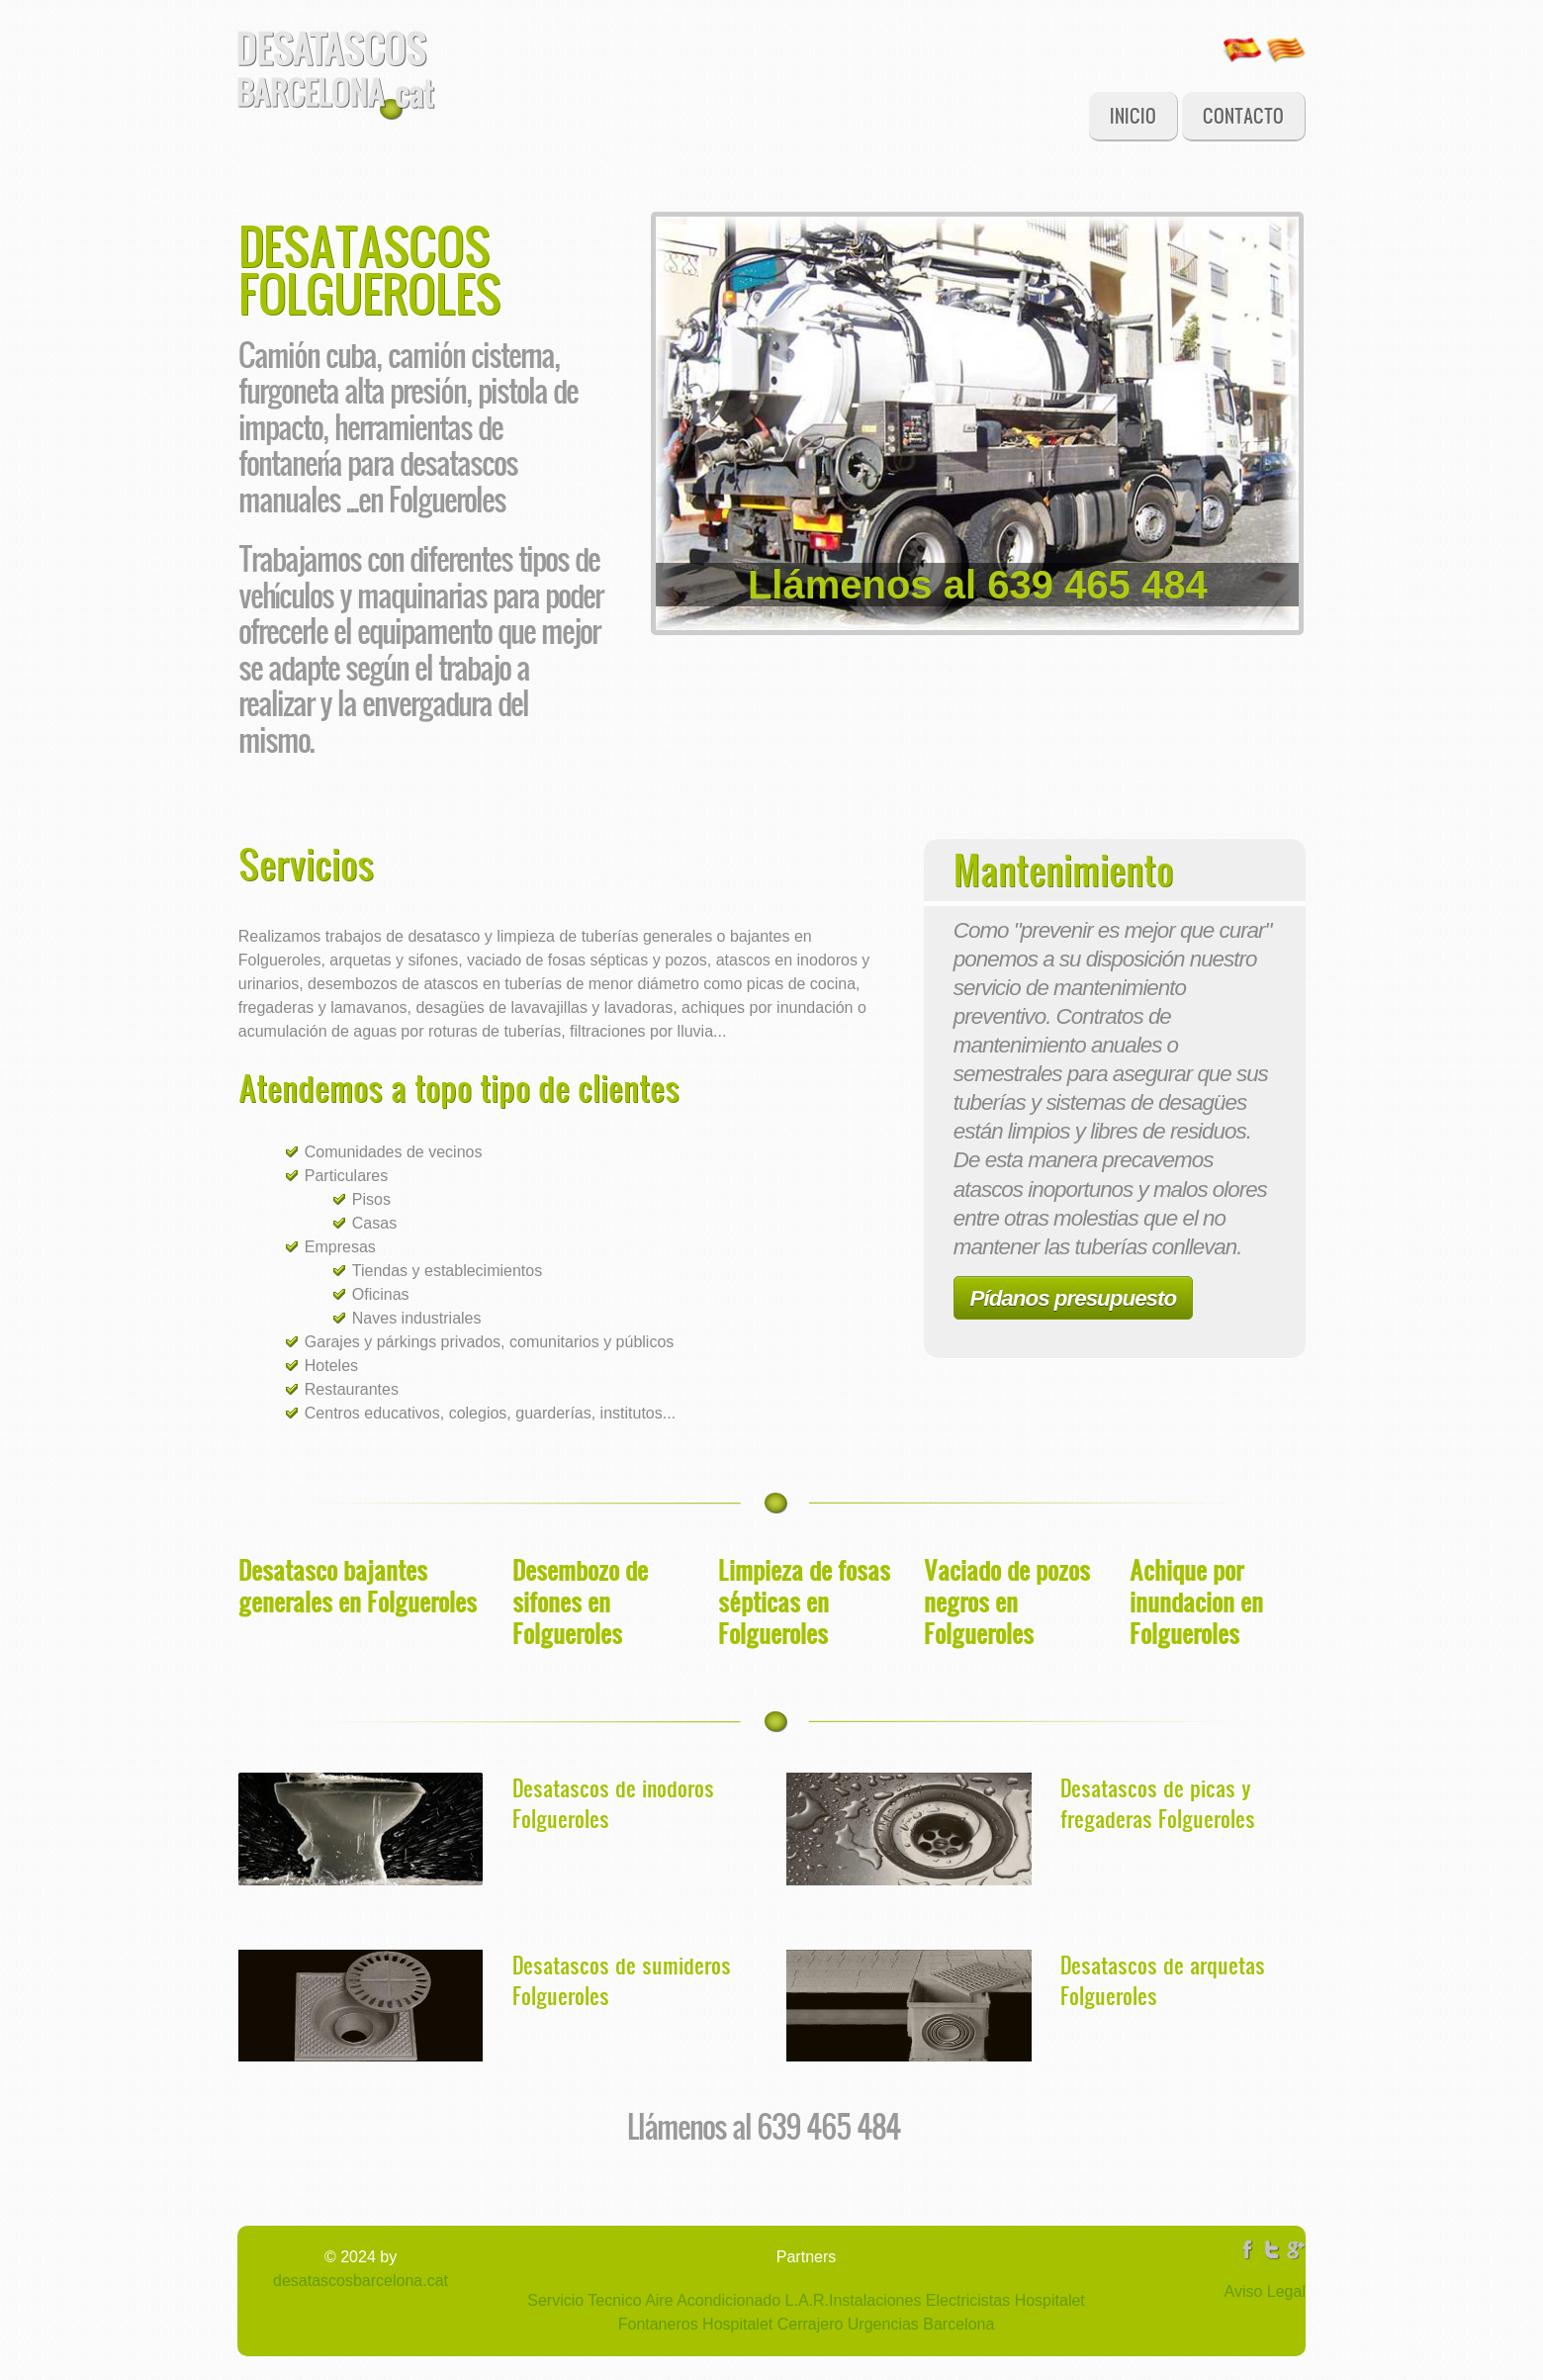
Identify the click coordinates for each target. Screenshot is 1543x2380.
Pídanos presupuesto (1073, 1298)
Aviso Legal (1265, 2291)
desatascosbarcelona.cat (360, 2280)
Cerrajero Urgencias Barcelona (883, 2324)
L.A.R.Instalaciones (850, 2300)
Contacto (1243, 115)
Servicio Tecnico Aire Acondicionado (653, 2300)
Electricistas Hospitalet (1002, 2300)
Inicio (1133, 115)
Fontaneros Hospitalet (695, 2324)
